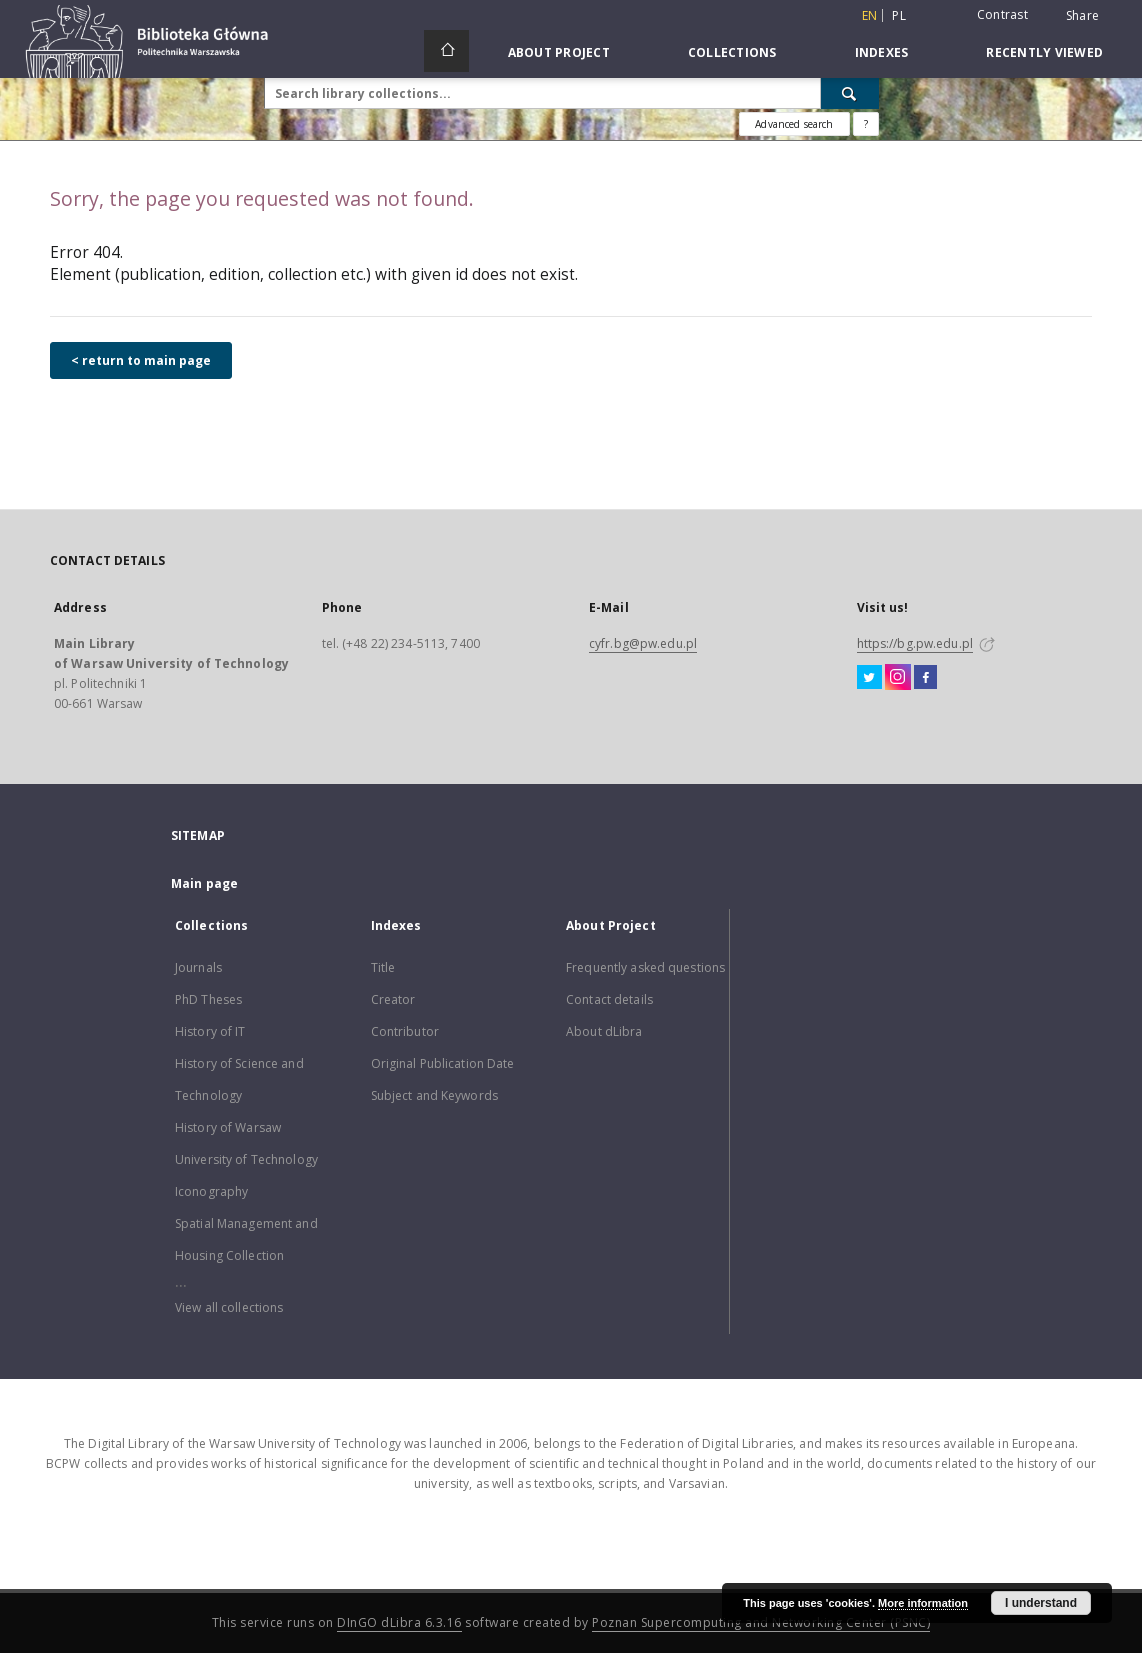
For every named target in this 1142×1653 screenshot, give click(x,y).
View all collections (229, 1307)
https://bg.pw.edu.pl (915, 643)
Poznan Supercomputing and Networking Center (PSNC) (761, 1622)
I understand (1041, 1603)
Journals (198, 967)
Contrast (1002, 14)
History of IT (210, 1031)
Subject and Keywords (434, 1095)
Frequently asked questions (645, 967)
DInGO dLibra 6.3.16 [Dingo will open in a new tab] (399, 1622)
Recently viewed (1044, 52)
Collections (732, 52)
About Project (559, 52)
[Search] (850, 93)
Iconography (211, 1191)
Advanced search (794, 124)
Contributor (405, 1031)
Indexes (882, 52)
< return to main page (141, 360)
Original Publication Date (443, 1063)
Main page (204, 883)
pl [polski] (899, 15)
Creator (393, 999)
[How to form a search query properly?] (866, 124)
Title (383, 967)
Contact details (609, 999)
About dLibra (604, 1031)
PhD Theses (208, 999)
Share (1082, 16)
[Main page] (446, 51)
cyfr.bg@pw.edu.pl (643, 643)
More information (923, 1603)
